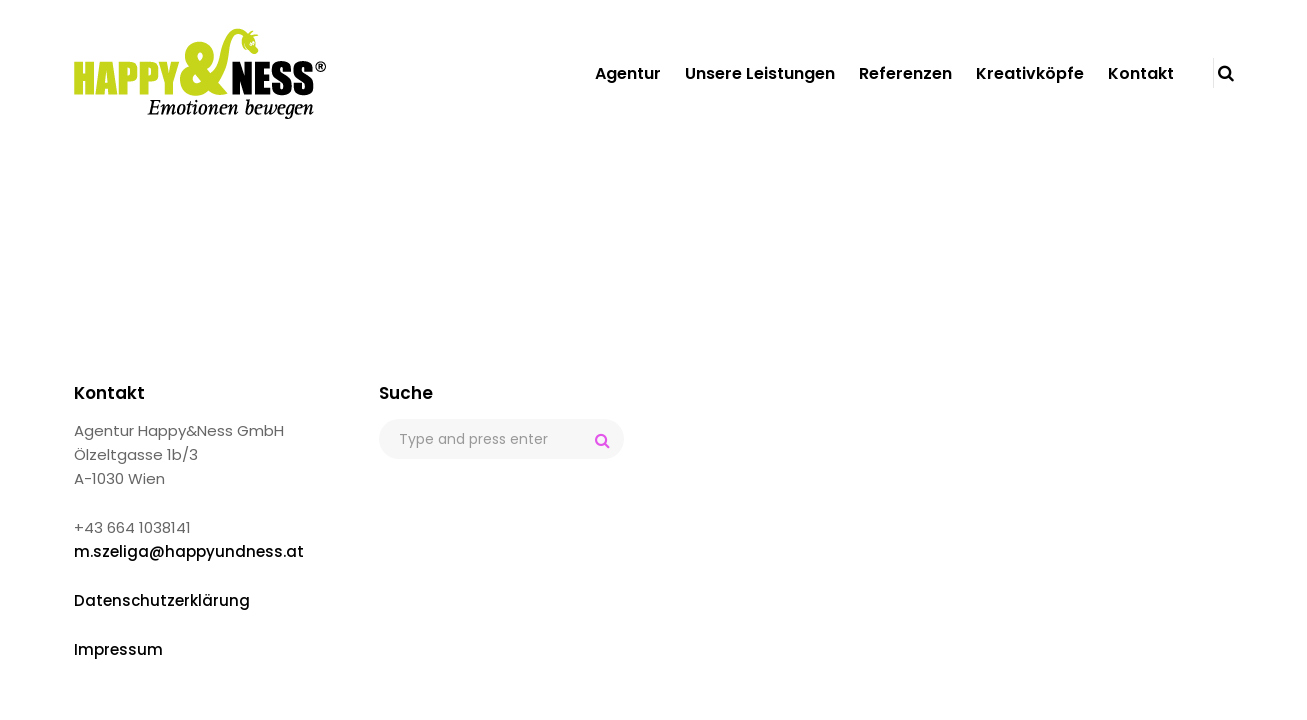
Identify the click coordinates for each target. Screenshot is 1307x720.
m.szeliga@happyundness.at (189, 551)
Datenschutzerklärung (162, 600)
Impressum (118, 649)
